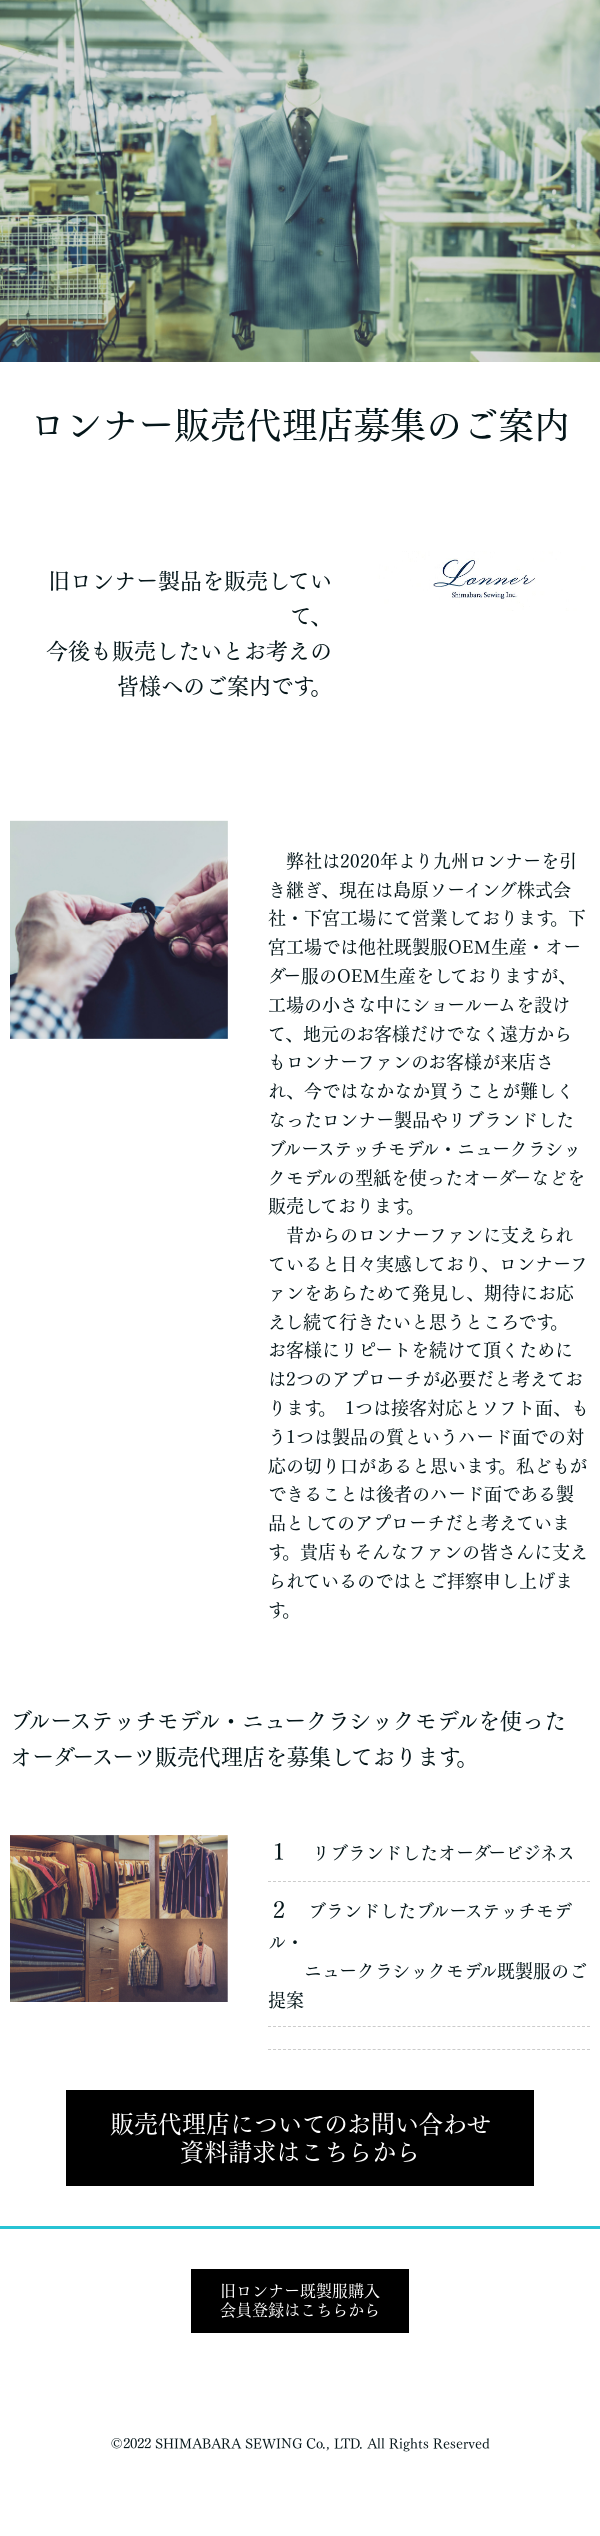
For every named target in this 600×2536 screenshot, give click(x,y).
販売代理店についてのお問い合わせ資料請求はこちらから (300, 2138)
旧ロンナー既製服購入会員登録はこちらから (300, 2300)
